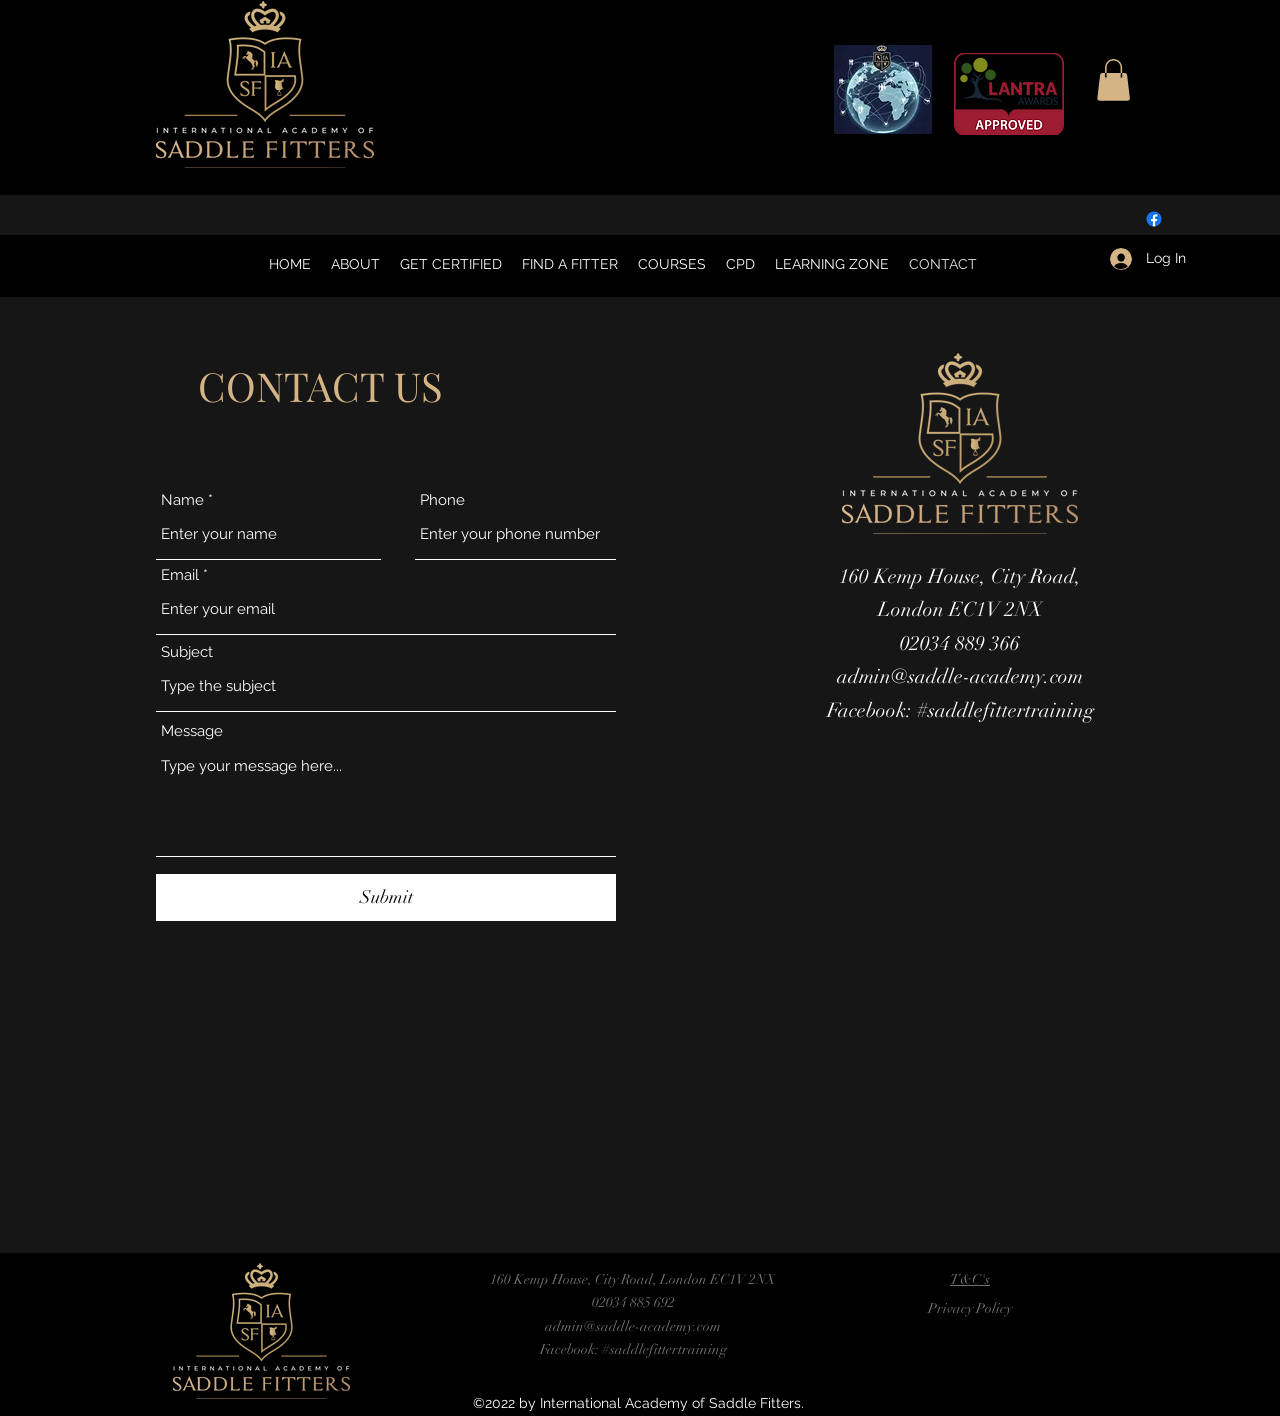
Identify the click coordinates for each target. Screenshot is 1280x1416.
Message (192, 731)
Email (180, 575)
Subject (187, 652)
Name (182, 500)
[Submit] (386, 897)
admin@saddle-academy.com (960, 676)
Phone (442, 500)
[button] (1113, 80)
